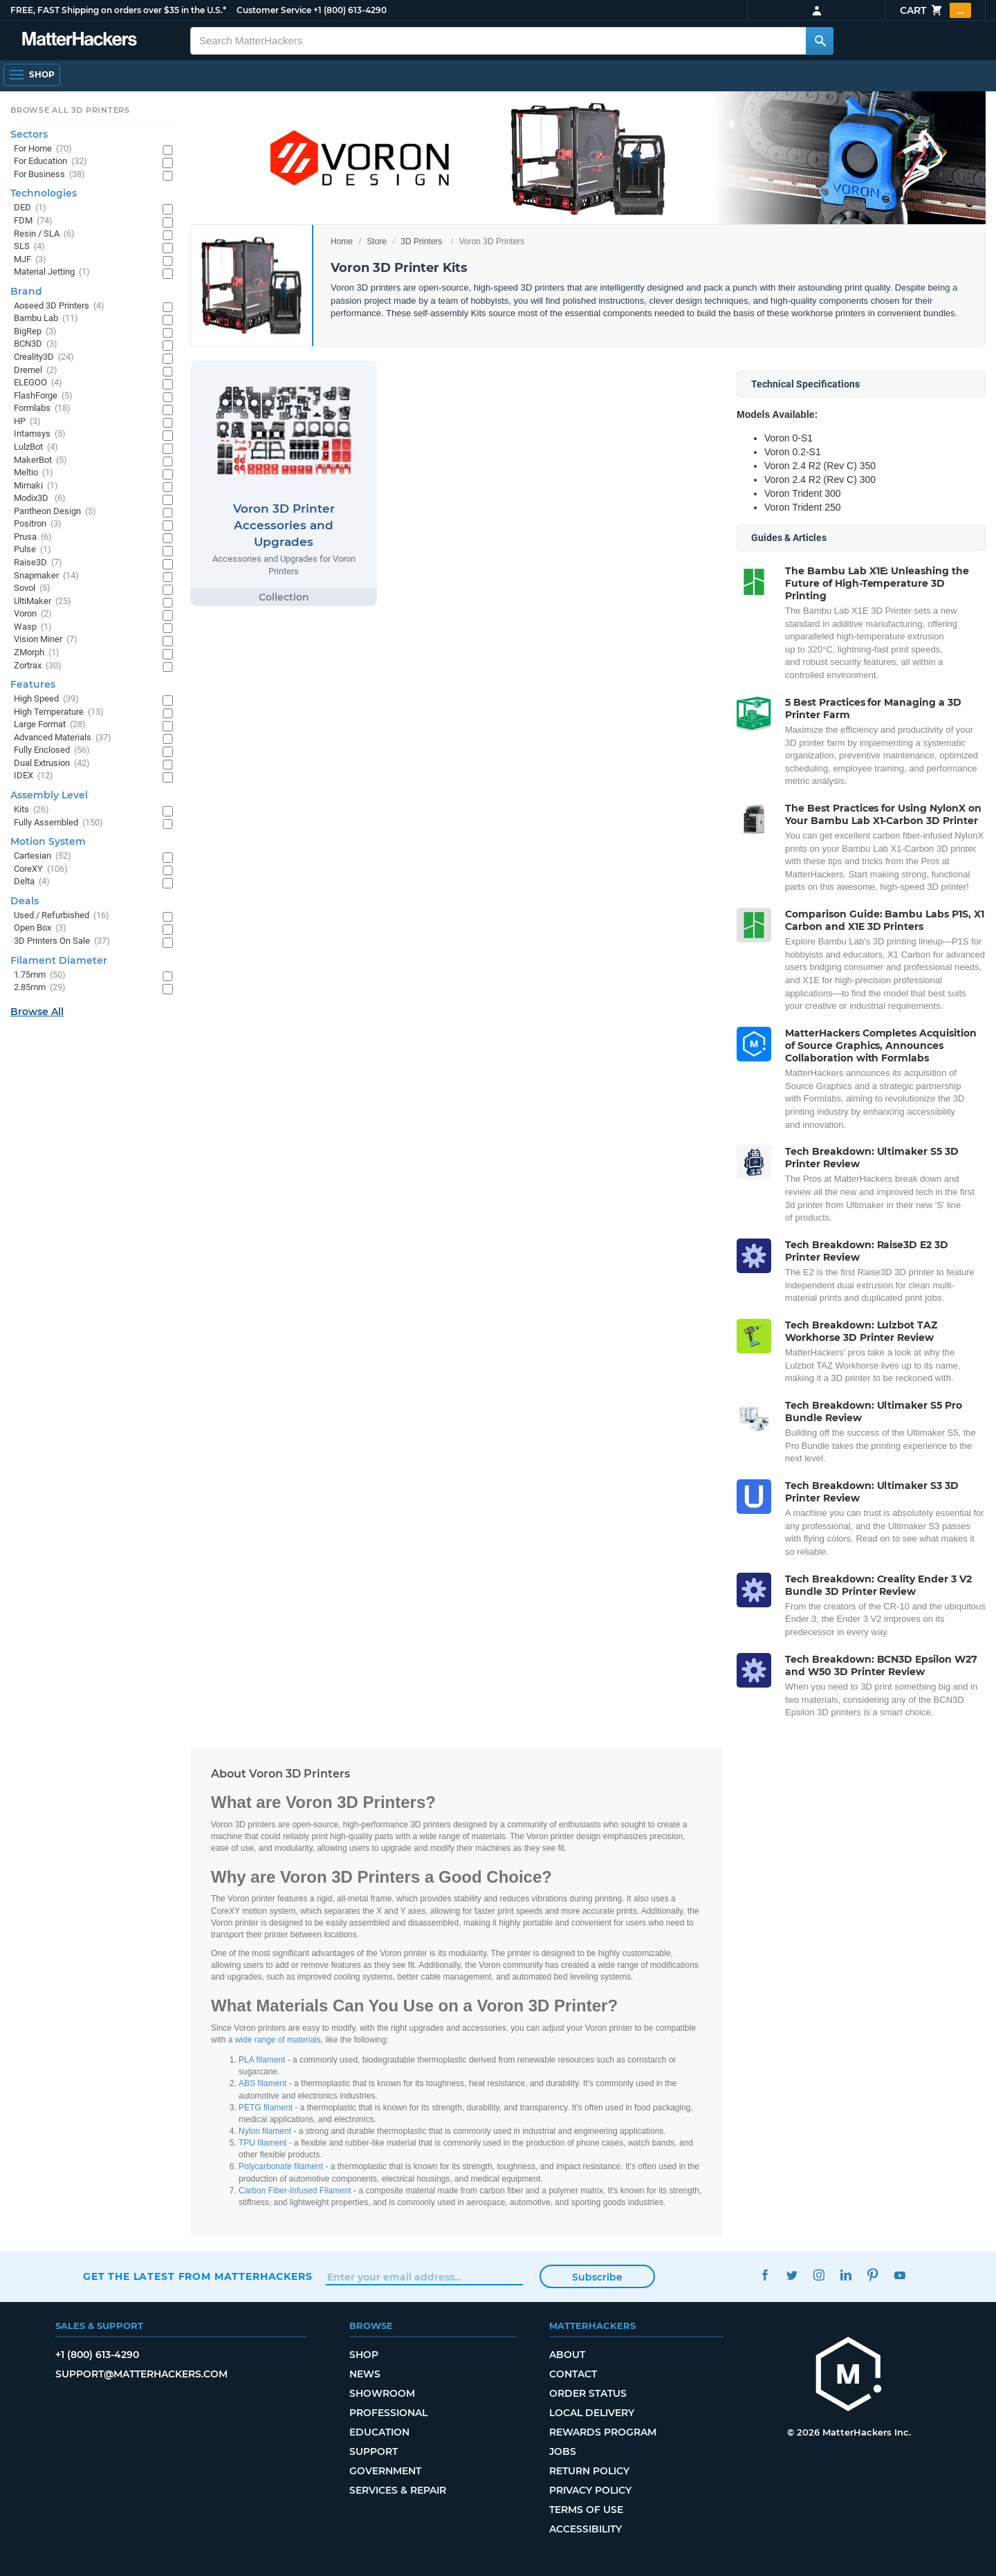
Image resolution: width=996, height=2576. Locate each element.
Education (379, 2432)
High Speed (46, 699)
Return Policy (589, 2471)
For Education (50, 161)
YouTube (899, 2275)
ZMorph (36, 652)
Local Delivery (591, 2412)
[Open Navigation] (31, 75)
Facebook (765, 2275)
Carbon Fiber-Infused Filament (295, 2190)
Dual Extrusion (52, 763)
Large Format (50, 724)
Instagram (818, 2275)
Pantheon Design (55, 511)
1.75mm (40, 975)
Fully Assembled (58, 823)
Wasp (33, 627)
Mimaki (36, 486)
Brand (26, 291)
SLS (29, 246)
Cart (935, 10)
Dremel (35, 370)
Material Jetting (52, 272)
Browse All (37, 1011)
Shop (363, 2354)
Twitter (792, 2275)
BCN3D (35, 344)
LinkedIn (845, 2275)
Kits (31, 809)
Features (32, 684)
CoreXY (41, 869)
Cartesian (42, 856)
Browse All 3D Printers (70, 110)
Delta (32, 881)
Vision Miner (45, 639)
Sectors (29, 134)
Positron (38, 524)
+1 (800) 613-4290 (350, 10)
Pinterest (872, 2275)
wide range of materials (278, 2040)
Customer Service (274, 10)
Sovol (32, 588)
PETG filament (266, 2107)
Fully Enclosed (52, 750)
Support (373, 2451)
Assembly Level (49, 795)
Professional (388, 2412)
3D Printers (421, 241)
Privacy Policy (590, 2490)
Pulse (32, 549)
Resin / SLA (44, 234)
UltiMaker (42, 601)
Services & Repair (397, 2490)
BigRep (35, 331)
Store (377, 241)
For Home (43, 149)
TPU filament (262, 2143)
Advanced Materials (62, 738)
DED (30, 207)
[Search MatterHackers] (819, 41)
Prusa (33, 537)
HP (27, 421)
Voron (33, 614)
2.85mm (40, 987)
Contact (573, 2374)
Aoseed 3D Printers (59, 306)
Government (385, 2471)
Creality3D (44, 357)
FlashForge (43, 396)
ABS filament (262, 2083)
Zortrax (38, 666)
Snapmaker (46, 576)
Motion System (48, 841)
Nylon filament (265, 2131)
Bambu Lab (46, 318)
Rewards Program (602, 2432)
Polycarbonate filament (281, 2166)
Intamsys (40, 434)
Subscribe (597, 2277)
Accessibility (585, 2529)
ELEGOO (38, 383)
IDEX (33, 776)
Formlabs (42, 408)
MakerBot (40, 460)
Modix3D (40, 498)
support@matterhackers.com (141, 2374)
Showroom (382, 2393)
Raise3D (38, 562)
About (567, 2354)
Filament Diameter (58, 960)
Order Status (588, 2393)
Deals (24, 901)
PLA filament (262, 2060)
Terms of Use (586, 2509)
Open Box (40, 928)
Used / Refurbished (61, 915)
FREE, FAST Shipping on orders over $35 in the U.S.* (118, 10)
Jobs (562, 2451)
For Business (49, 174)
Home (342, 241)
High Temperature (59, 712)
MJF (30, 259)
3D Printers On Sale (62, 941)
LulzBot (36, 447)
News (364, 2374)
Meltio (33, 472)
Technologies (43, 193)
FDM (33, 221)
